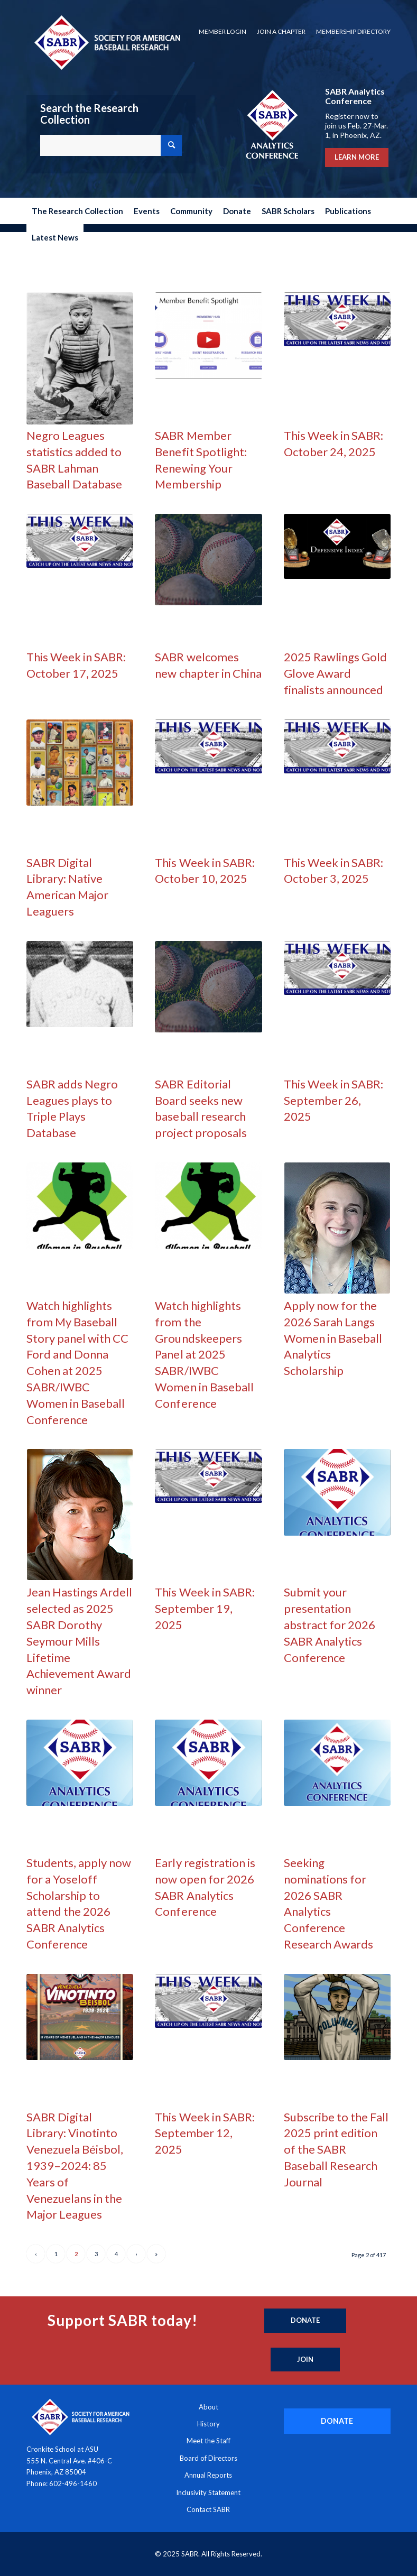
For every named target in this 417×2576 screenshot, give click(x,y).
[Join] (305, 2360)
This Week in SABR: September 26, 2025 (333, 1100)
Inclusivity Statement (208, 2492)
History (208, 2424)
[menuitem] (222, 31)
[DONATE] (337, 2420)
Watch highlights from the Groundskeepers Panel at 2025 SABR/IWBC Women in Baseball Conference (204, 1354)
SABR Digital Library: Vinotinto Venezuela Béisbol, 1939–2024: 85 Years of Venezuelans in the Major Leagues (74, 2166)
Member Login (222, 31)
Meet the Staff (208, 2440)
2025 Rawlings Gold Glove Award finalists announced (335, 673)
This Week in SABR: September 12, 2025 (204, 2133)
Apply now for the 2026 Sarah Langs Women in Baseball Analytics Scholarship (333, 1338)
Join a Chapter (281, 31)
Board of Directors (208, 2458)
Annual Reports (208, 2475)
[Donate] (305, 2321)
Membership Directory (353, 31)
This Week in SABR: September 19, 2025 (204, 1608)
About (208, 2407)
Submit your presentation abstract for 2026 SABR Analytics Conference (329, 1624)
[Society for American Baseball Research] (106, 42)
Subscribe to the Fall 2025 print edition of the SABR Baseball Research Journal (336, 2149)
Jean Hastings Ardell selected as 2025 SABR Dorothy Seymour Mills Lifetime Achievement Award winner (79, 1641)
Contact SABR (208, 2509)
